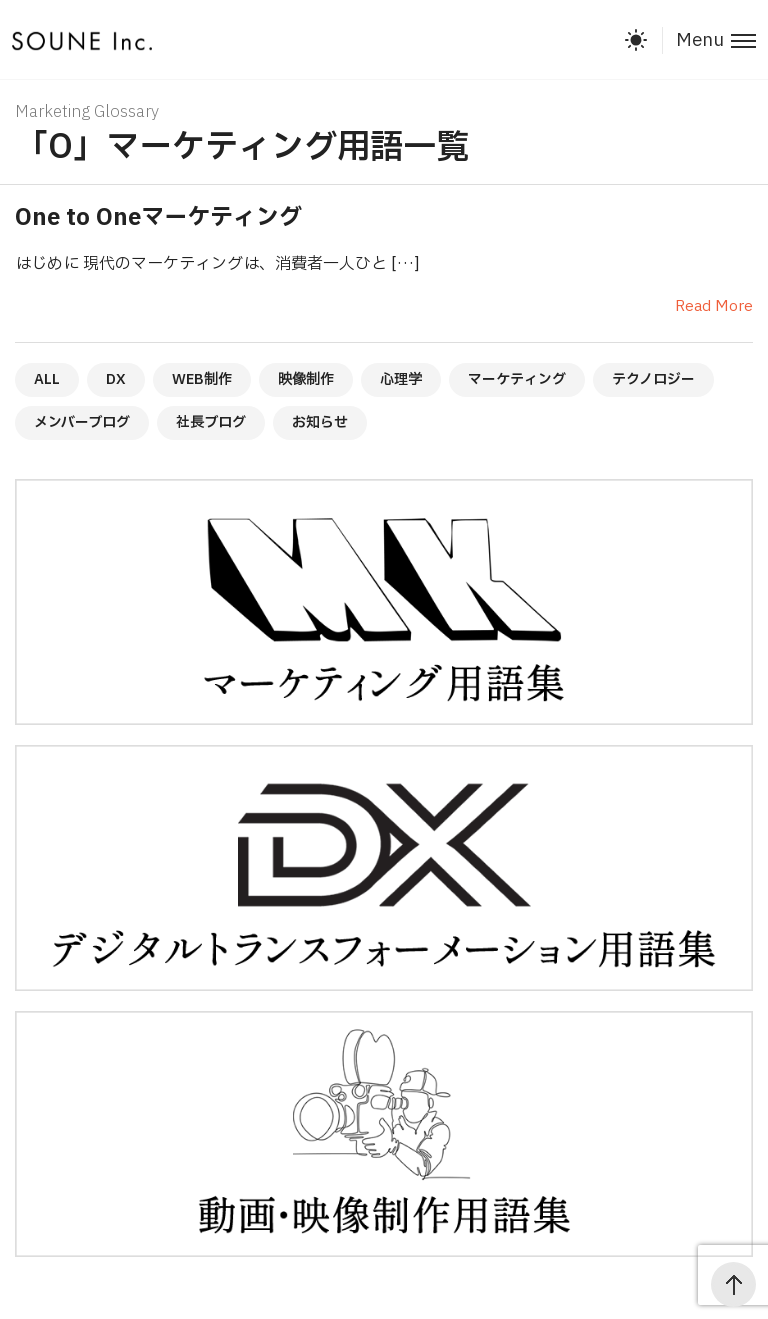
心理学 (401, 379)
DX (116, 379)
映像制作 (306, 379)
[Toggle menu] (709, 40)
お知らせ (320, 422)
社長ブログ (211, 422)
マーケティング (517, 379)
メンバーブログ (82, 422)
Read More (714, 306)
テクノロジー (653, 379)
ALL (47, 379)
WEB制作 (202, 379)
